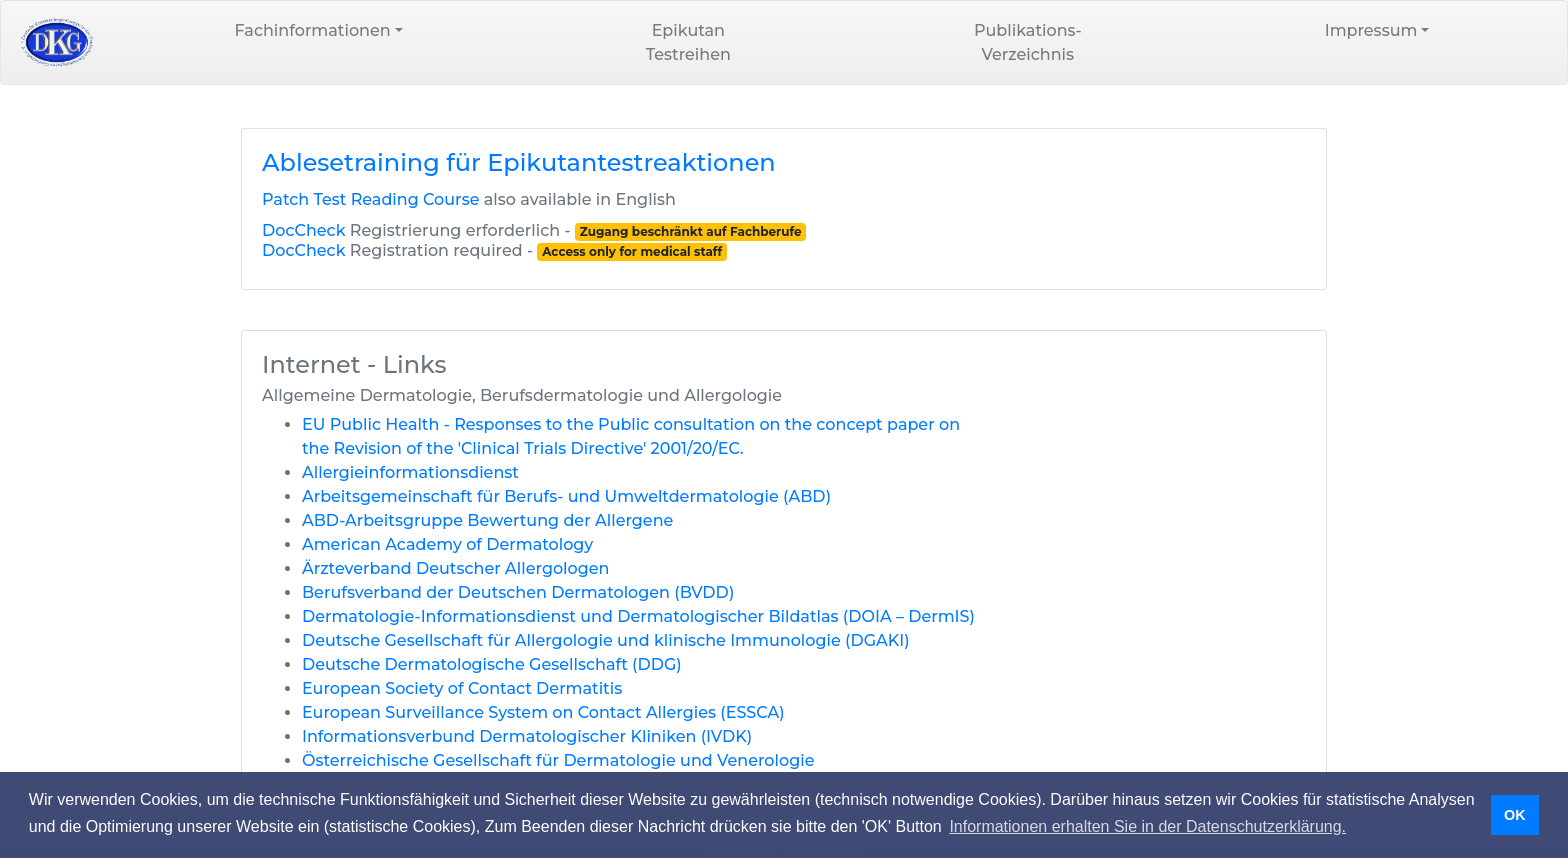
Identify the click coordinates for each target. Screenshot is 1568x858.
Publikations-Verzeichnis (1028, 42)
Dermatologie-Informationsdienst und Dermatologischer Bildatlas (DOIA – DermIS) (638, 616)
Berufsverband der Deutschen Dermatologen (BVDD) (518, 592)
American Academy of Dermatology (447, 544)
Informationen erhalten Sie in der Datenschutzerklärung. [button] (1147, 826)
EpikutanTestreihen (688, 42)
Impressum (1371, 30)
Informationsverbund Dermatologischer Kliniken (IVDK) (527, 736)
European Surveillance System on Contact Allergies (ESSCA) (543, 712)
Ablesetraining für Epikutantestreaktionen (519, 162)
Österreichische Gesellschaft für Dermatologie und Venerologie (558, 760)
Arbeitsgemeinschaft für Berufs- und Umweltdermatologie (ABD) (566, 496)
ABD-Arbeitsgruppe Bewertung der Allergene (487, 520)
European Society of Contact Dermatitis (462, 688)
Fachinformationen (313, 30)
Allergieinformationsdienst (410, 472)
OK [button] (1515, 815)
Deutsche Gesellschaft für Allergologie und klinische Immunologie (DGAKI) (606, 640)
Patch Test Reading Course (370, 199)
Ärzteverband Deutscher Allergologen (455, 568)
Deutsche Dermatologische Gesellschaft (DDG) (492, 664)
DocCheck (303, 230)
